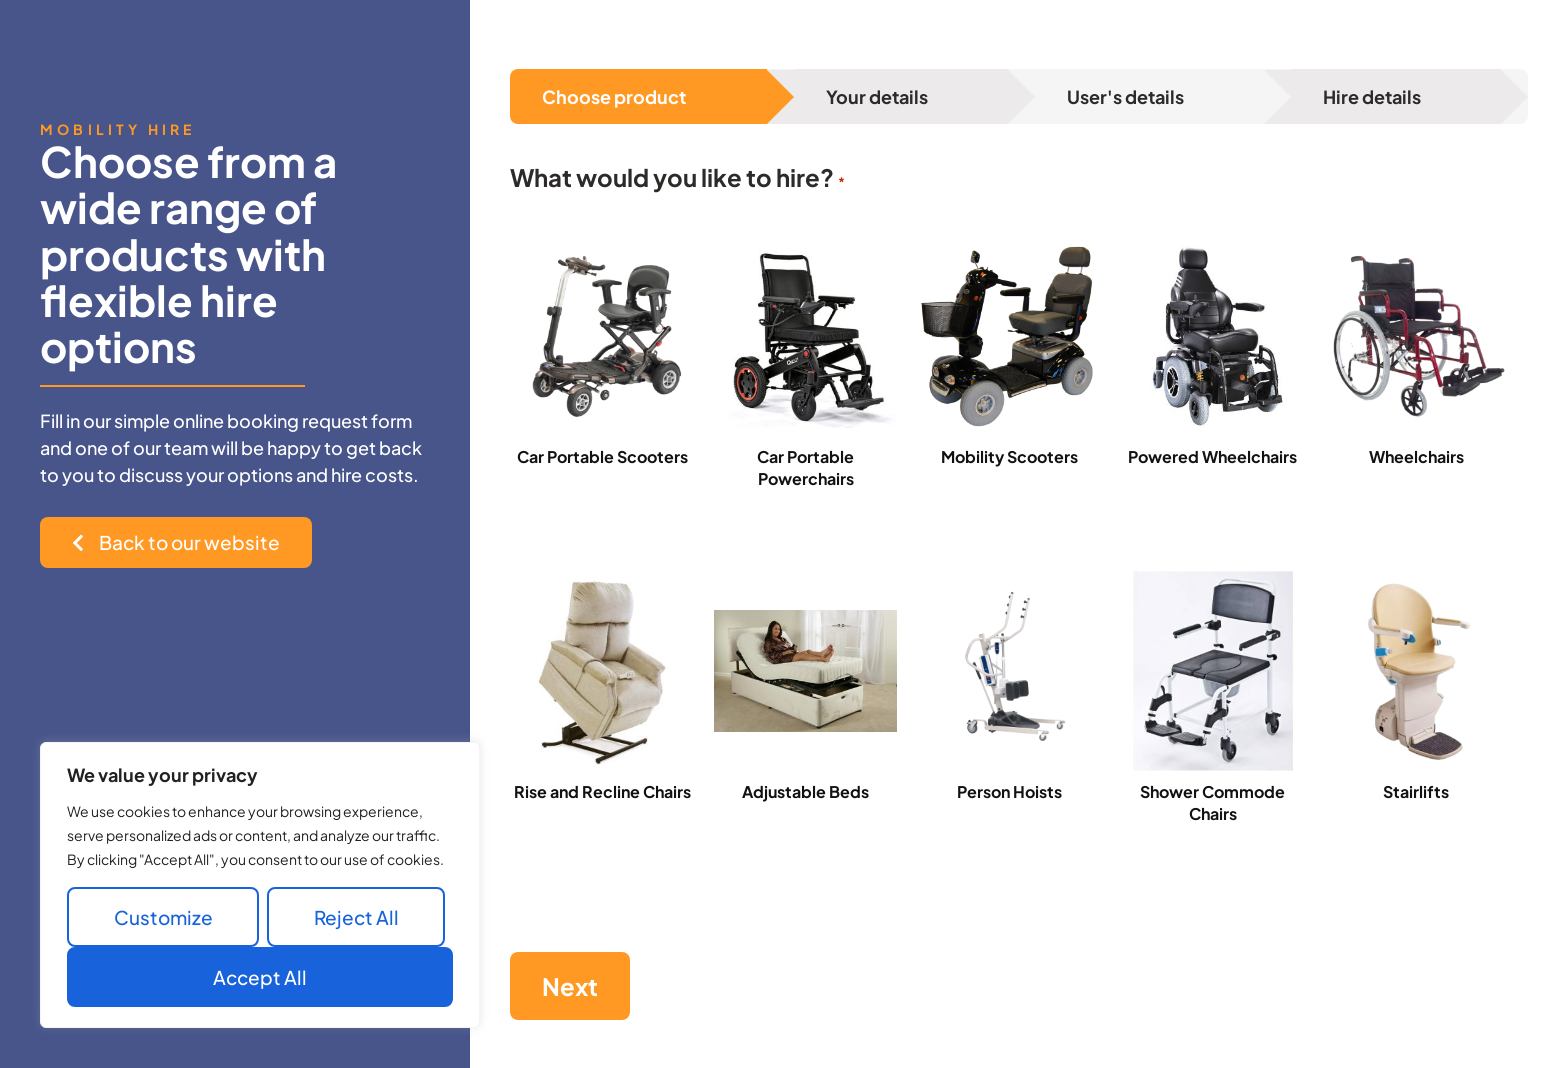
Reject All (356, 917)
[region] (260, 885)
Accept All (260, 977)
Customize (163, 917)
